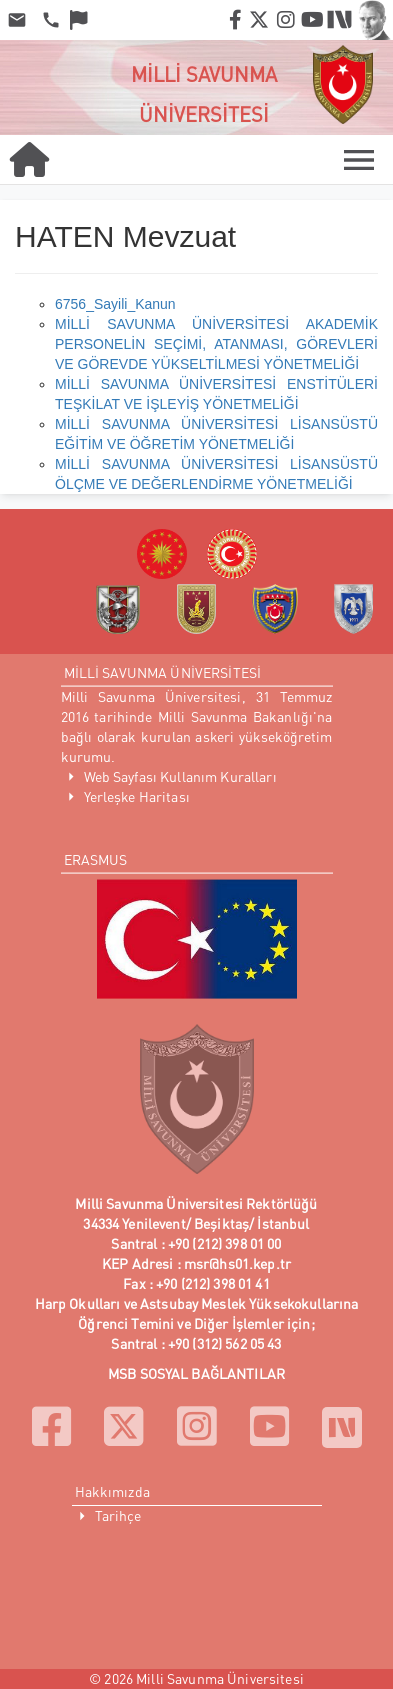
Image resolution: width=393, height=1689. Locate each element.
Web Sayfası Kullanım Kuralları (180, 776)
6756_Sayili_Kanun (115, 304)
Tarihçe (118, 1515)
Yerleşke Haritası (137, 796)
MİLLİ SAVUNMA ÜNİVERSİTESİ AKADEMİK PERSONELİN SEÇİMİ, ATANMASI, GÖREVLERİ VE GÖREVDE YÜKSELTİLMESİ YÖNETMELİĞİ (216, 344)
